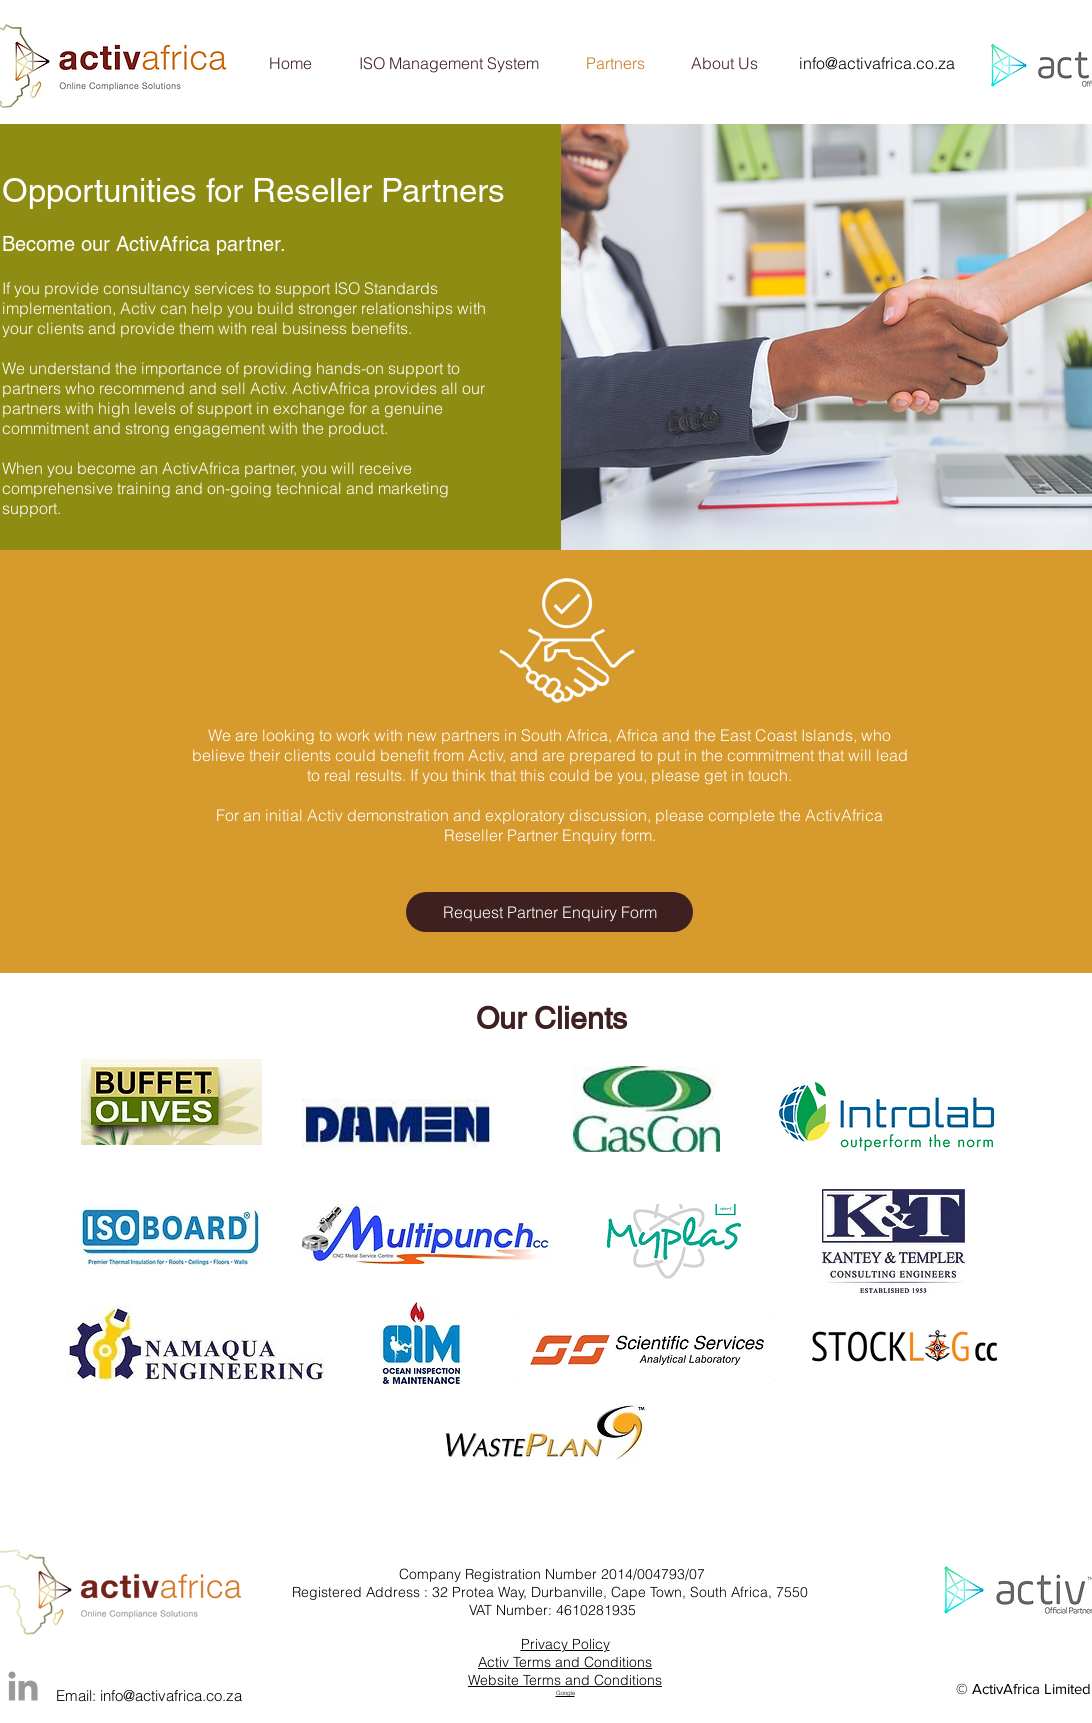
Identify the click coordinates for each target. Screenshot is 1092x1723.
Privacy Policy (565, 1644)
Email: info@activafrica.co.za (149, 1695)
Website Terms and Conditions (565, 1680)
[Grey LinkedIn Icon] (23, 1686)
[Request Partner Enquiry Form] (549, 912)
